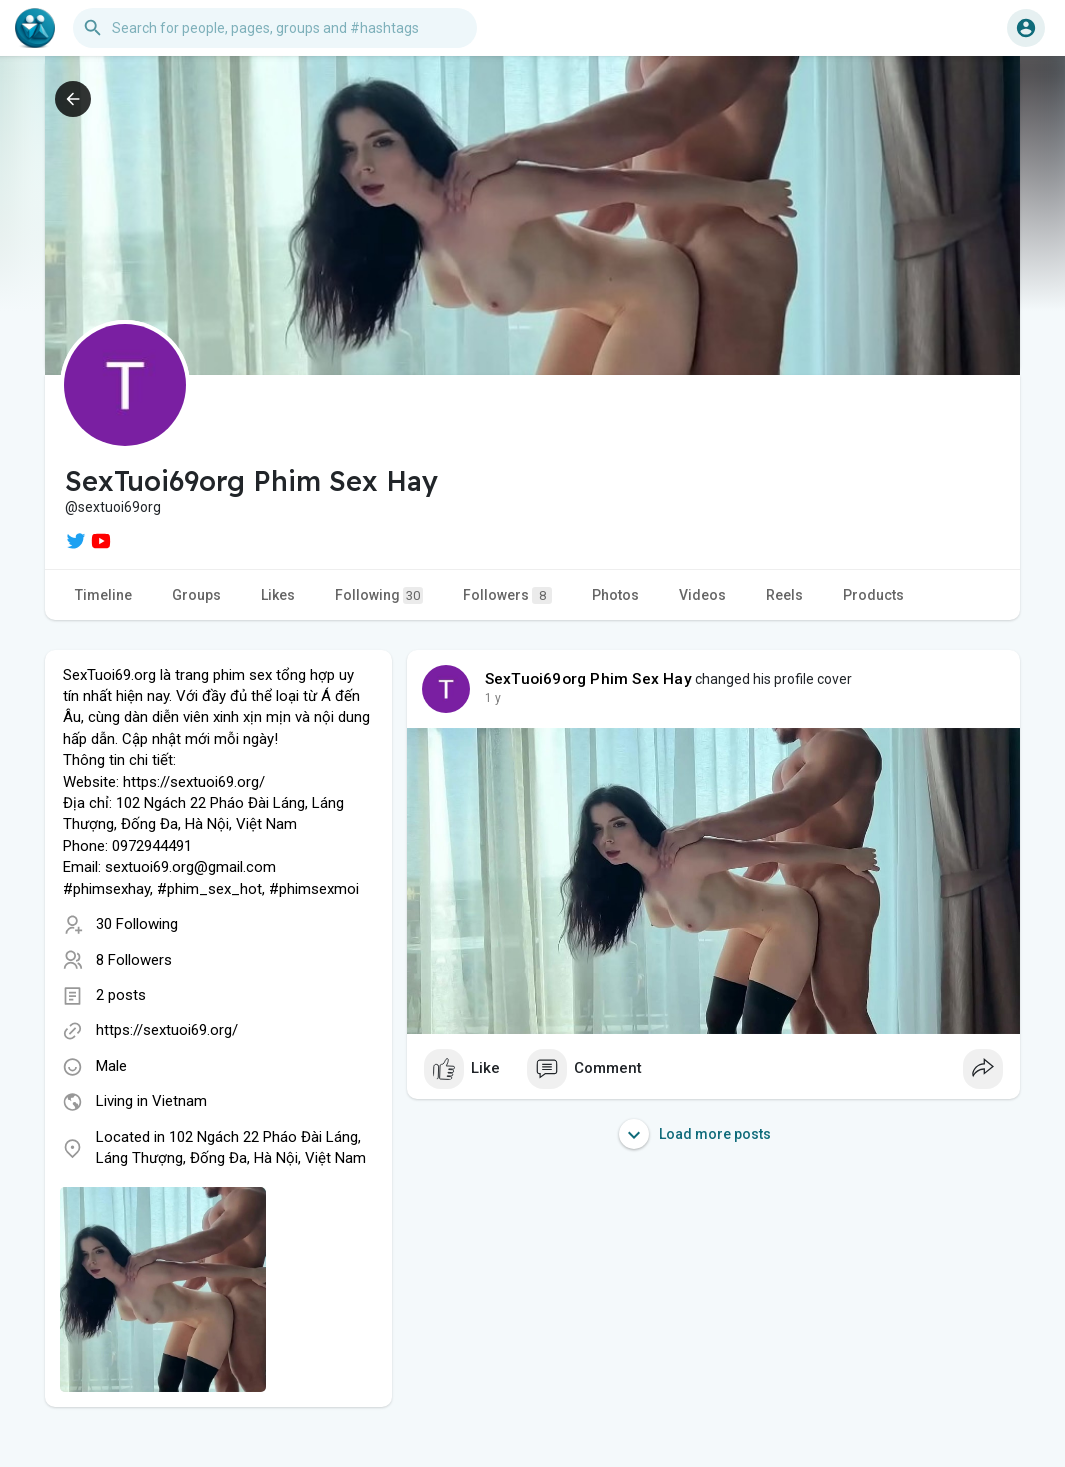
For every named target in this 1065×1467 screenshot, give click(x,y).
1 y (493, 698)
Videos (702, 595)
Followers (507, 595)
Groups (196, 595)
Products (873, 595)
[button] (275, 28)
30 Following (137, 924)
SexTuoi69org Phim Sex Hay (588, 679)
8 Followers (134, 960)
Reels (784, 595)
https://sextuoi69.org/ (167, 1030)
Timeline (103, 595)
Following (379, 595)
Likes (278, 595)
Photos (615, 595)
